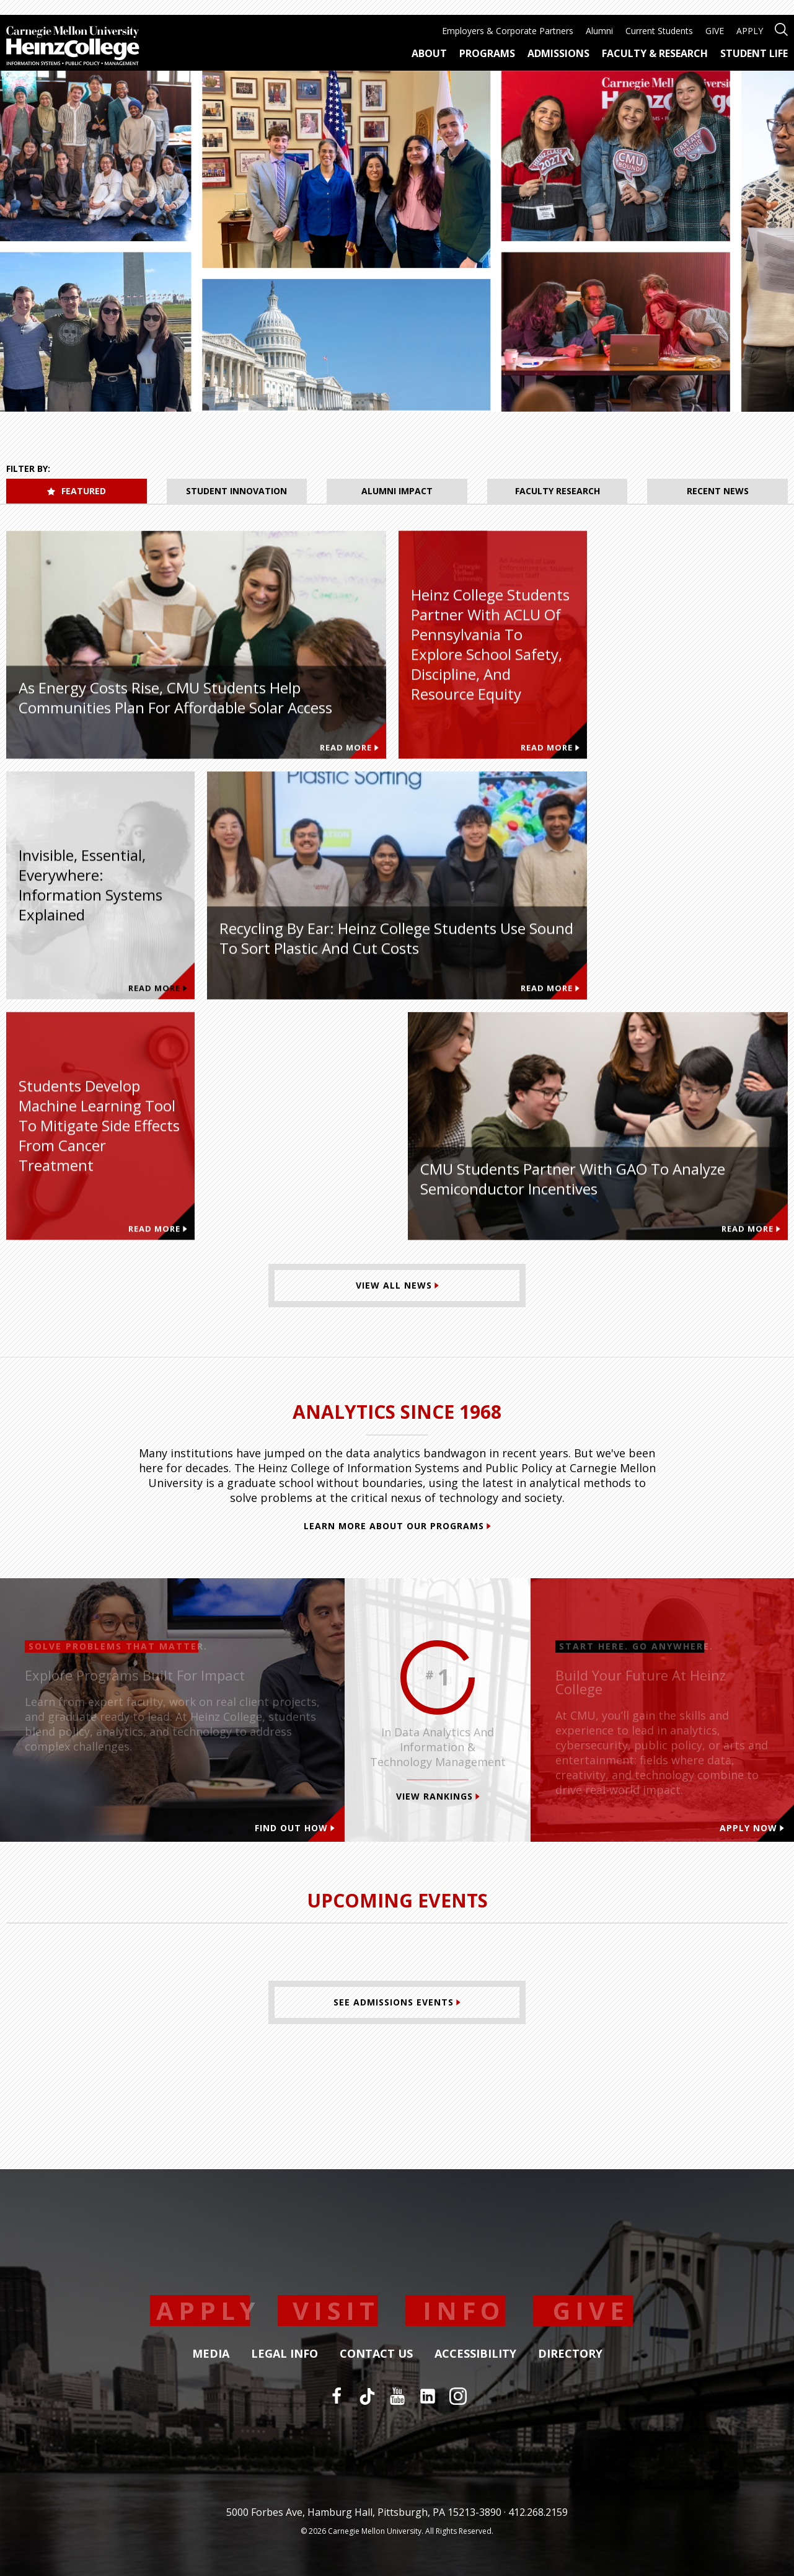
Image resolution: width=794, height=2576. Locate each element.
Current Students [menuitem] (659, 31)
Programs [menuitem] (487, 53)
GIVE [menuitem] (714, 31)
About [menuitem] (429, 53)
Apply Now (752, 1828)
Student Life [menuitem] (754, 53)
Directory (570, 2354)
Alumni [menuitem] (599, 31)
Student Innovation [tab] (236, 491)
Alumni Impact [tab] (397, 491)
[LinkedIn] (427, 2396)
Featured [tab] (76, 491)
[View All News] (397, 1285)
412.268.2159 (538, 2512)
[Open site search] (781, 28)
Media (210, 2354)
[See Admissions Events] (397, 2002)
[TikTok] (367, 2396)
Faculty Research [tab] (557, 491)
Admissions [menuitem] (558, 53)
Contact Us (376, 2354)
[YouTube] (397, 2396)
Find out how (295, 1828)
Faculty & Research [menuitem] (655, 53)
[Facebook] (336, 2396)
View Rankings (438, 1796)
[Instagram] (458, 2396)
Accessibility (475, 2354)
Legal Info (284, 2354)
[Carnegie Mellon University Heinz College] (72, 47)
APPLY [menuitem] (749, 31)
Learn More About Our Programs (397, 1526)
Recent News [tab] (718, 491)
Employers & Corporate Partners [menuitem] (507, 31)
